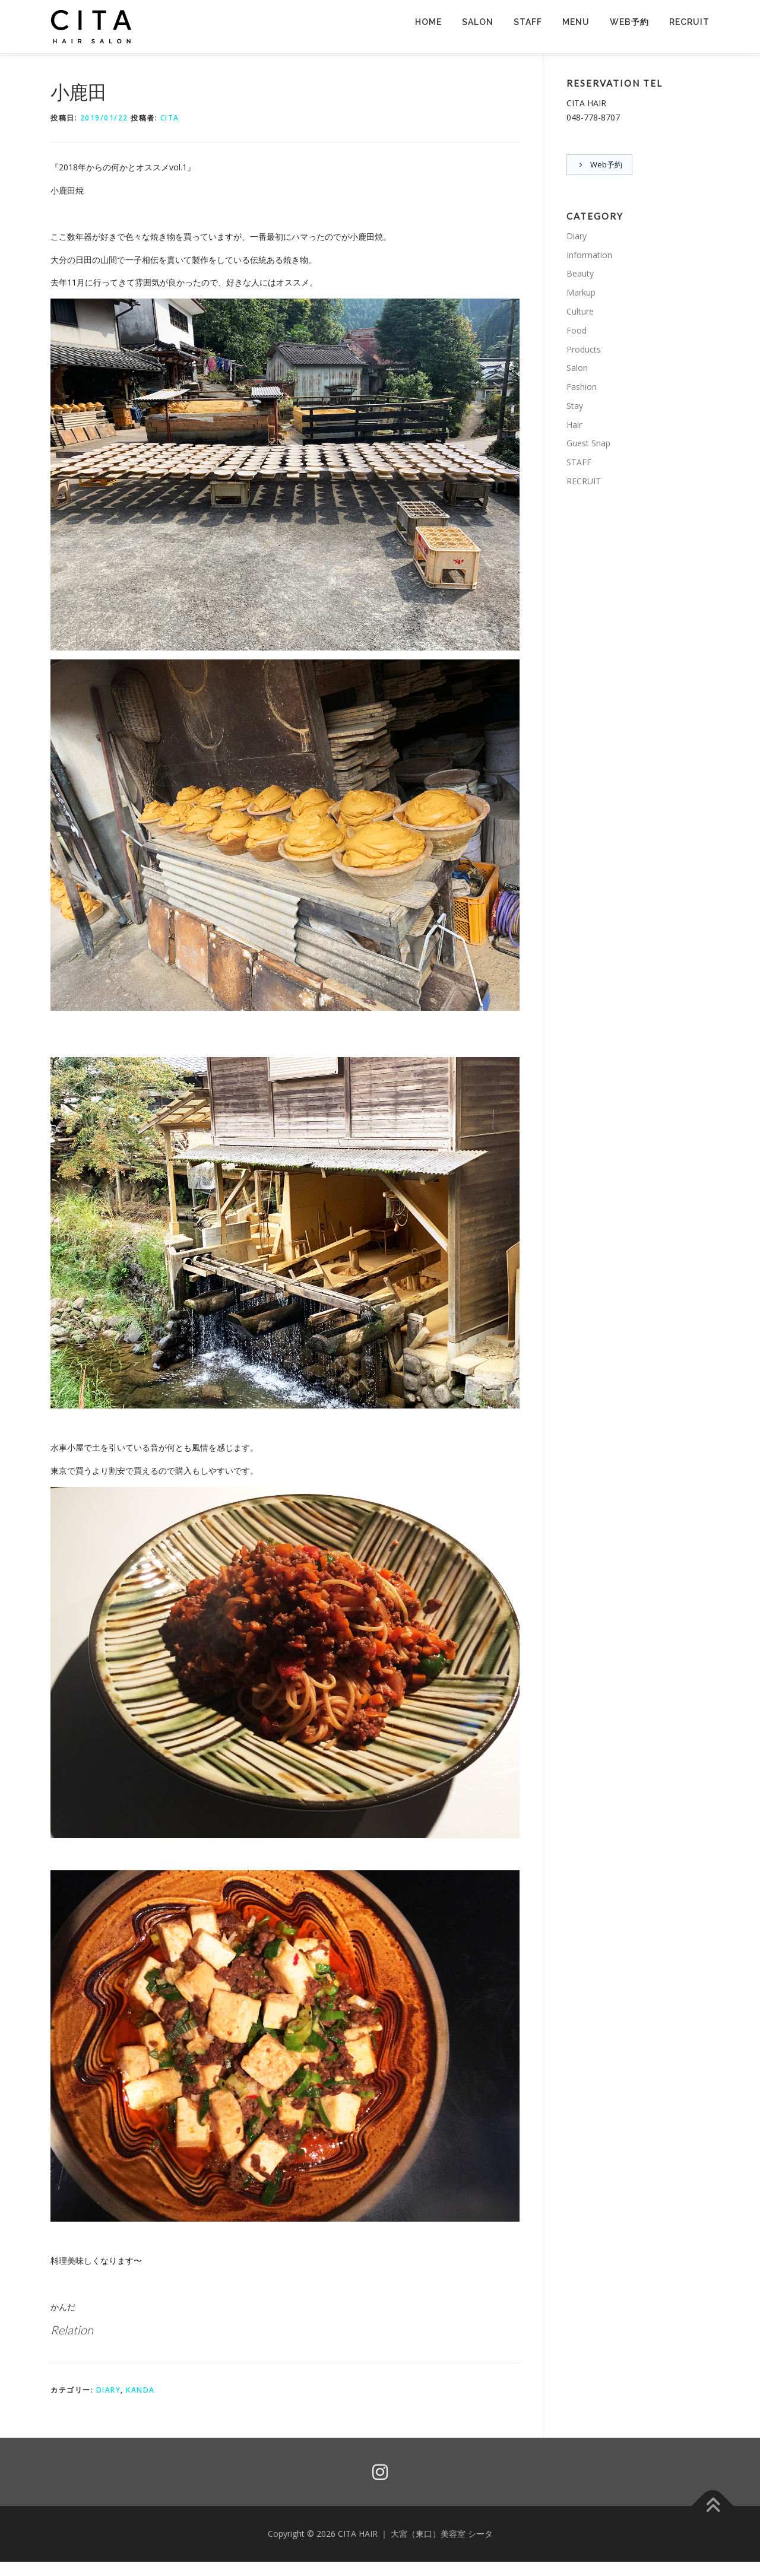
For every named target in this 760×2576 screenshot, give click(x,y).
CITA (169, 118)
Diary (108, 2390)
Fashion (581, 387)
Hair (574, 425)
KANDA (140, 2390)
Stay (574, 406)
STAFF (528, 22)
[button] (92, 26)
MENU (576, 22)
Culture (580, 312)
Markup (581, 293)
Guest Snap (588, 443)
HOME (428, 22)
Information (589, 255)
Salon (577, 368)
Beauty (580, 274)
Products (583, 349)
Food (576, 331)
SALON (477, 22)
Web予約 (629, 22)
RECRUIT (689, 22)
